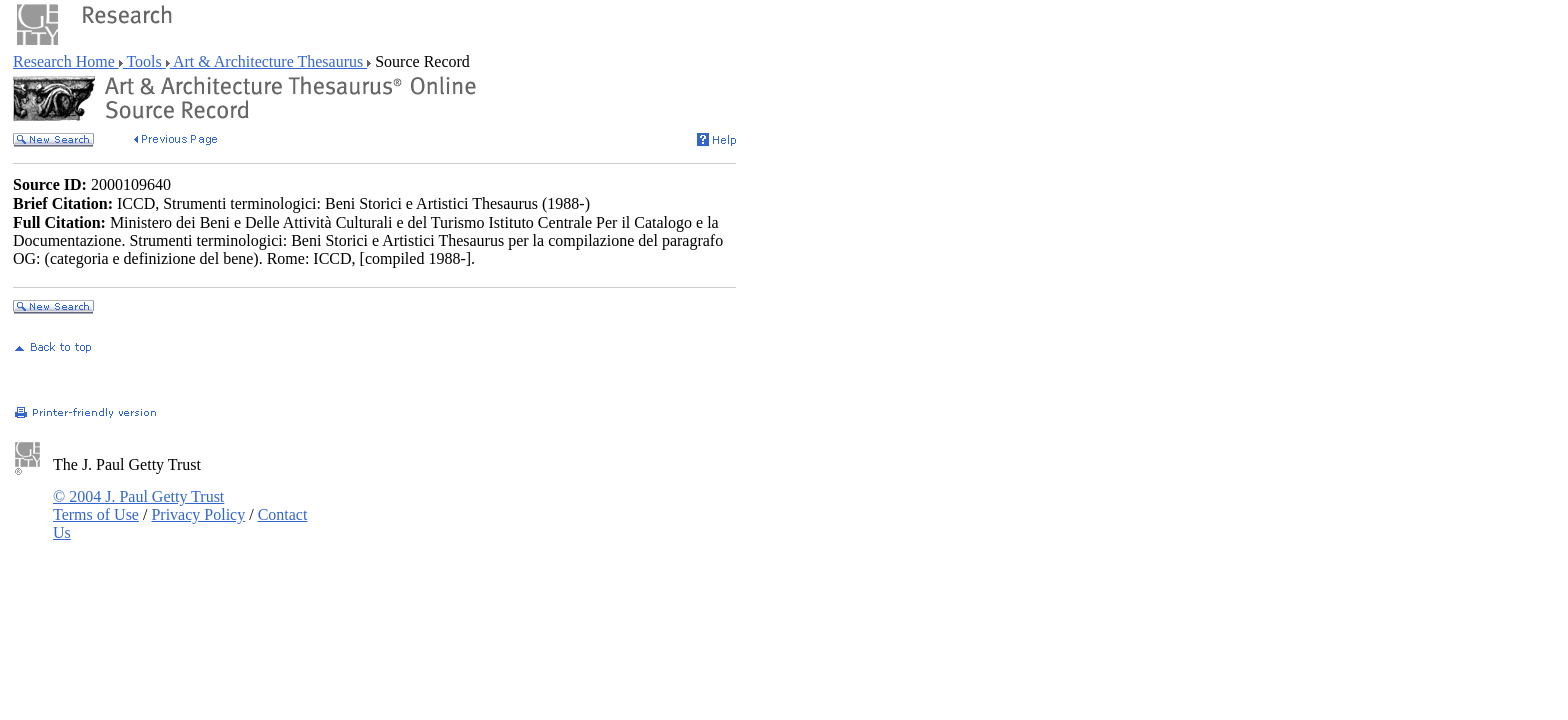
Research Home (66, 61)
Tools (144, 61)
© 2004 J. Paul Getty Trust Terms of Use (138, 505)
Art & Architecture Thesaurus (268, 61)
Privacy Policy (198, 514)
